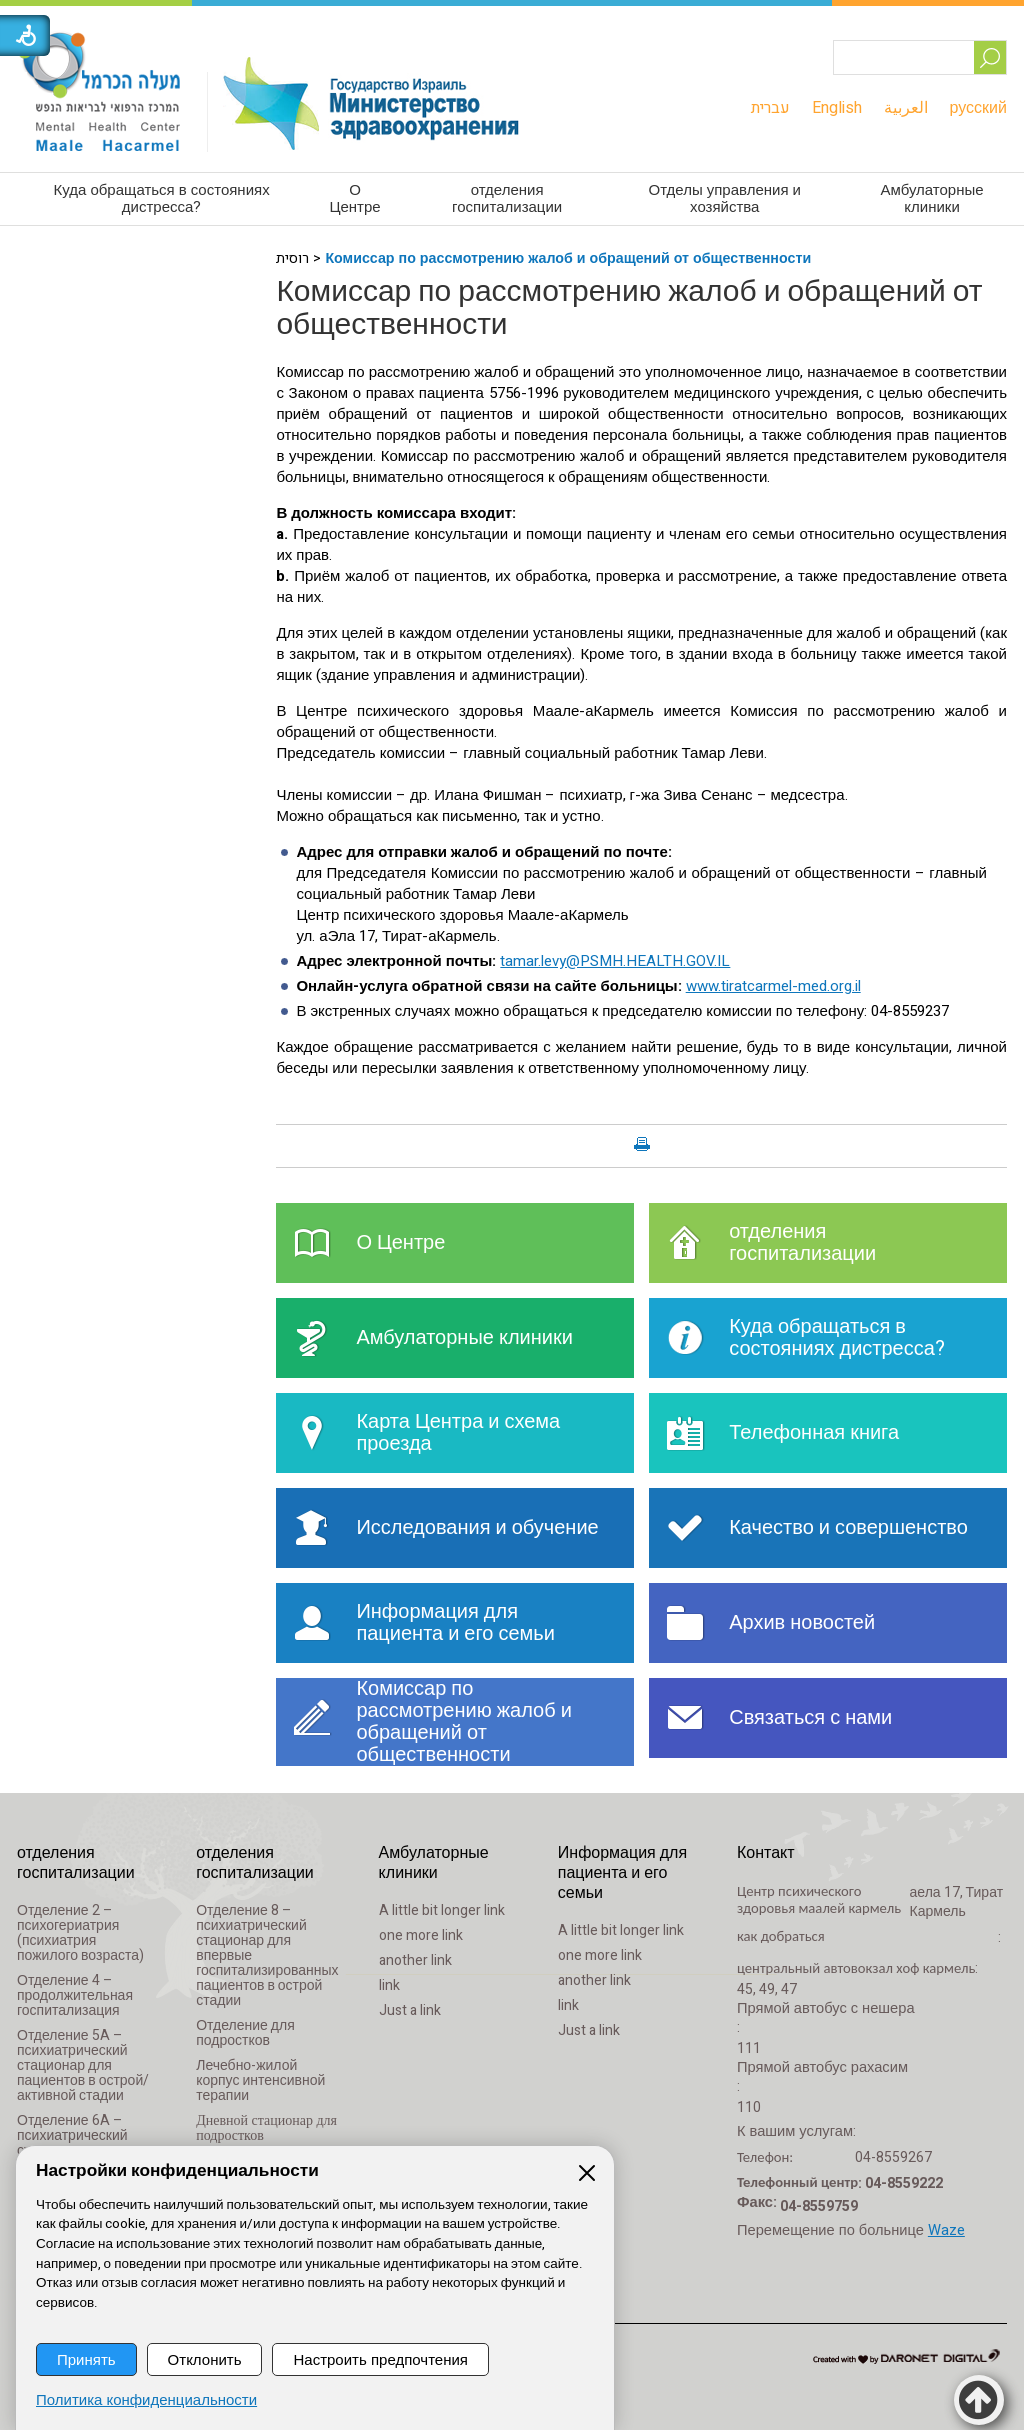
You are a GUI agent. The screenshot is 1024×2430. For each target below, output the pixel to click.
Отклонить (205, 2359)
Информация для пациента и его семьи (622, 1873)
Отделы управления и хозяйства (725, 198)
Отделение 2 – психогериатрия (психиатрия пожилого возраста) (80, 1933)
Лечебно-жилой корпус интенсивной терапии (260, 2080)
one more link (421, 1935)
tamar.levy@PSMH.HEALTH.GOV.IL (615, 961)
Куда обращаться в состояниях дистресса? (162, 198)
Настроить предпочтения (380, 2359)
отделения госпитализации (507, 198)
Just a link (410, 2010)
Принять (86, 2359)
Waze (946, 2230)
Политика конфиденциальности (146, 2400)
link (389, 1985)
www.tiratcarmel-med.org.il (773, 986)
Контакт (766, 1853)
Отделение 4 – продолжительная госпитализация (75, 1995)
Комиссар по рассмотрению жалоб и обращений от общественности (568, 258)
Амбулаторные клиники (931, 198)
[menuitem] (770, 108)
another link (415, 1960)
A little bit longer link (442, 1910)
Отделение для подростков (245, 2033)
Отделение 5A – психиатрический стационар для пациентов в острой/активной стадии (83, 2065)
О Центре (354, 198)
